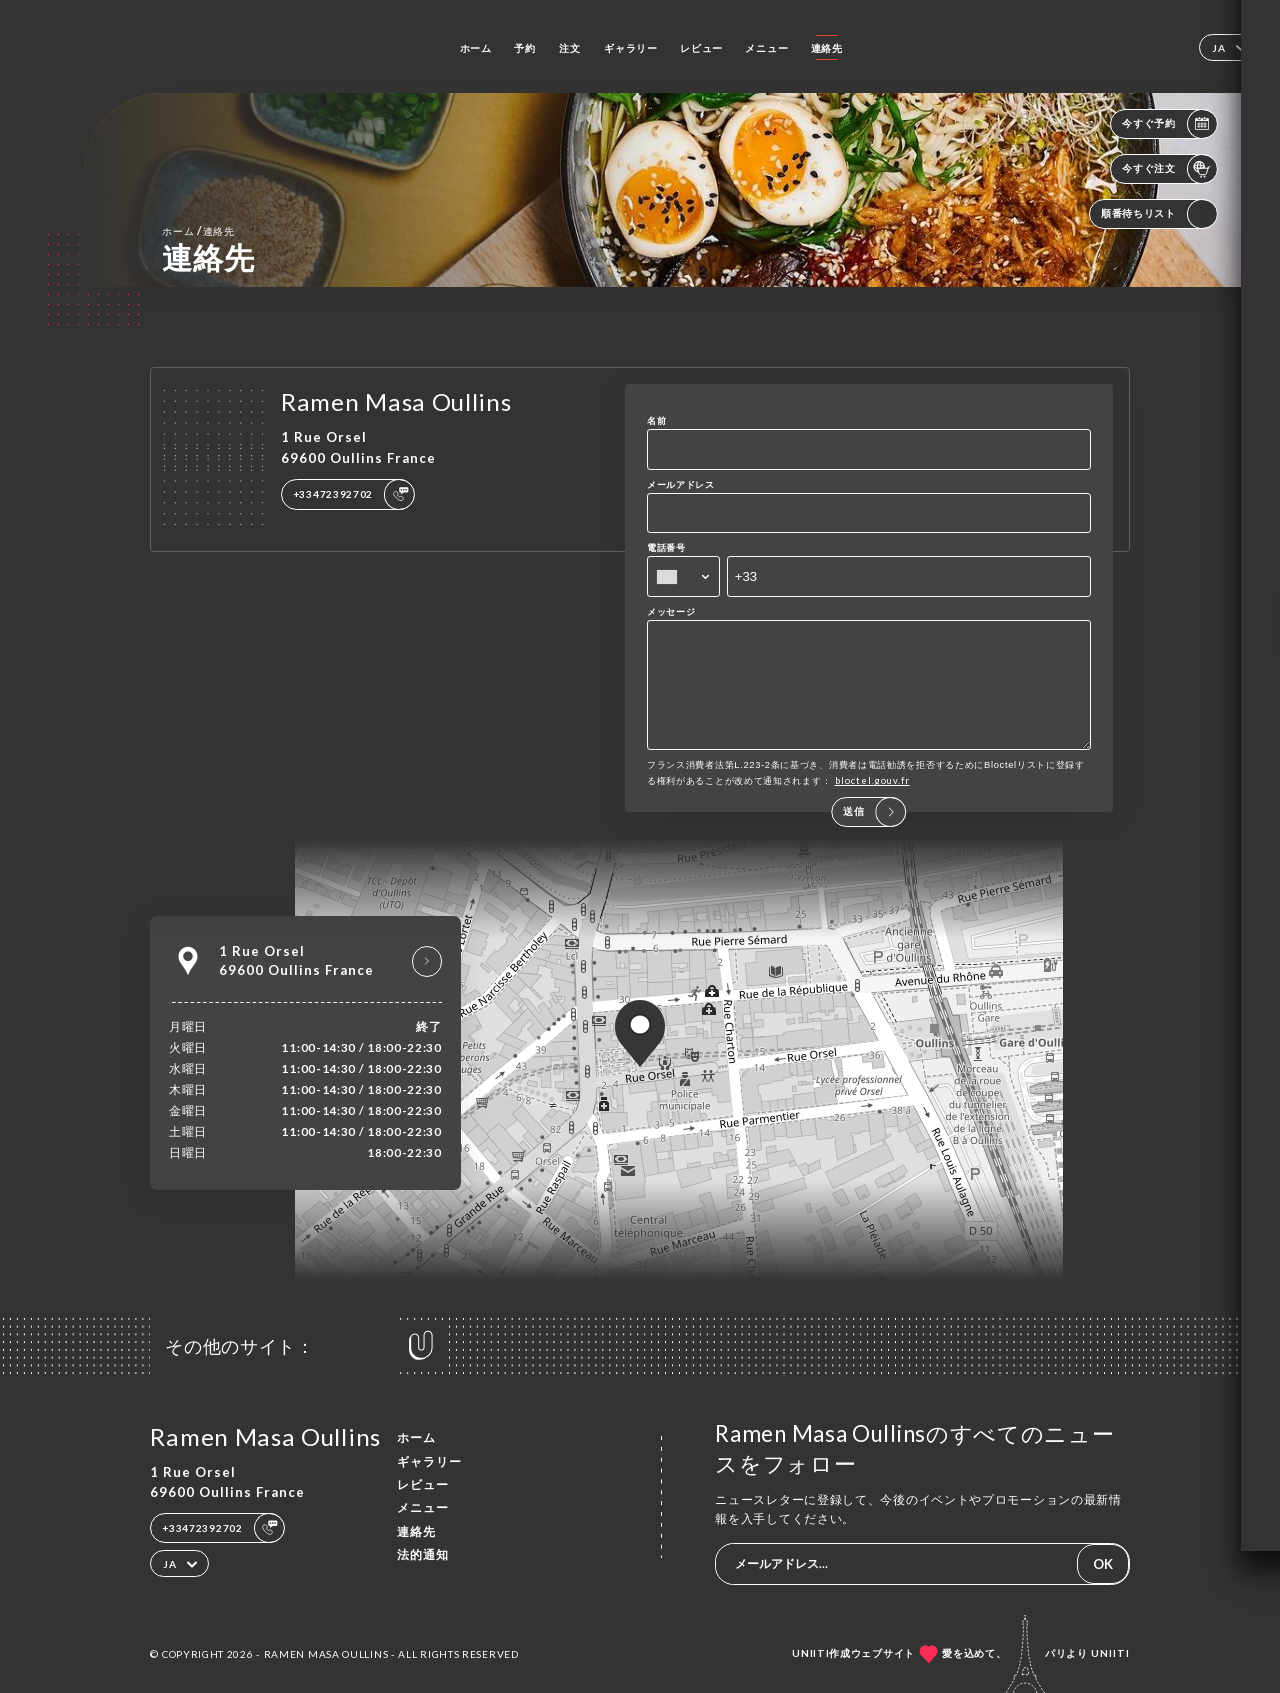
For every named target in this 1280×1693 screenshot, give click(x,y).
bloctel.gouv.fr (872, 801)
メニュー (766, 48)
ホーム (476, 48)
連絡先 (827, 48)
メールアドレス (681, 484)
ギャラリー (631, 48)
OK (1103, 1564)
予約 (524, 48)
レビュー (701, 48)
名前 (656, 420)
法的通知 (423, 1554)
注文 (569, 48)
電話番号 (666, 547)
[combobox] (683, 576)
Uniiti (1110, 1653)
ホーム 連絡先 (198, 230)
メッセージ (671, 611)
